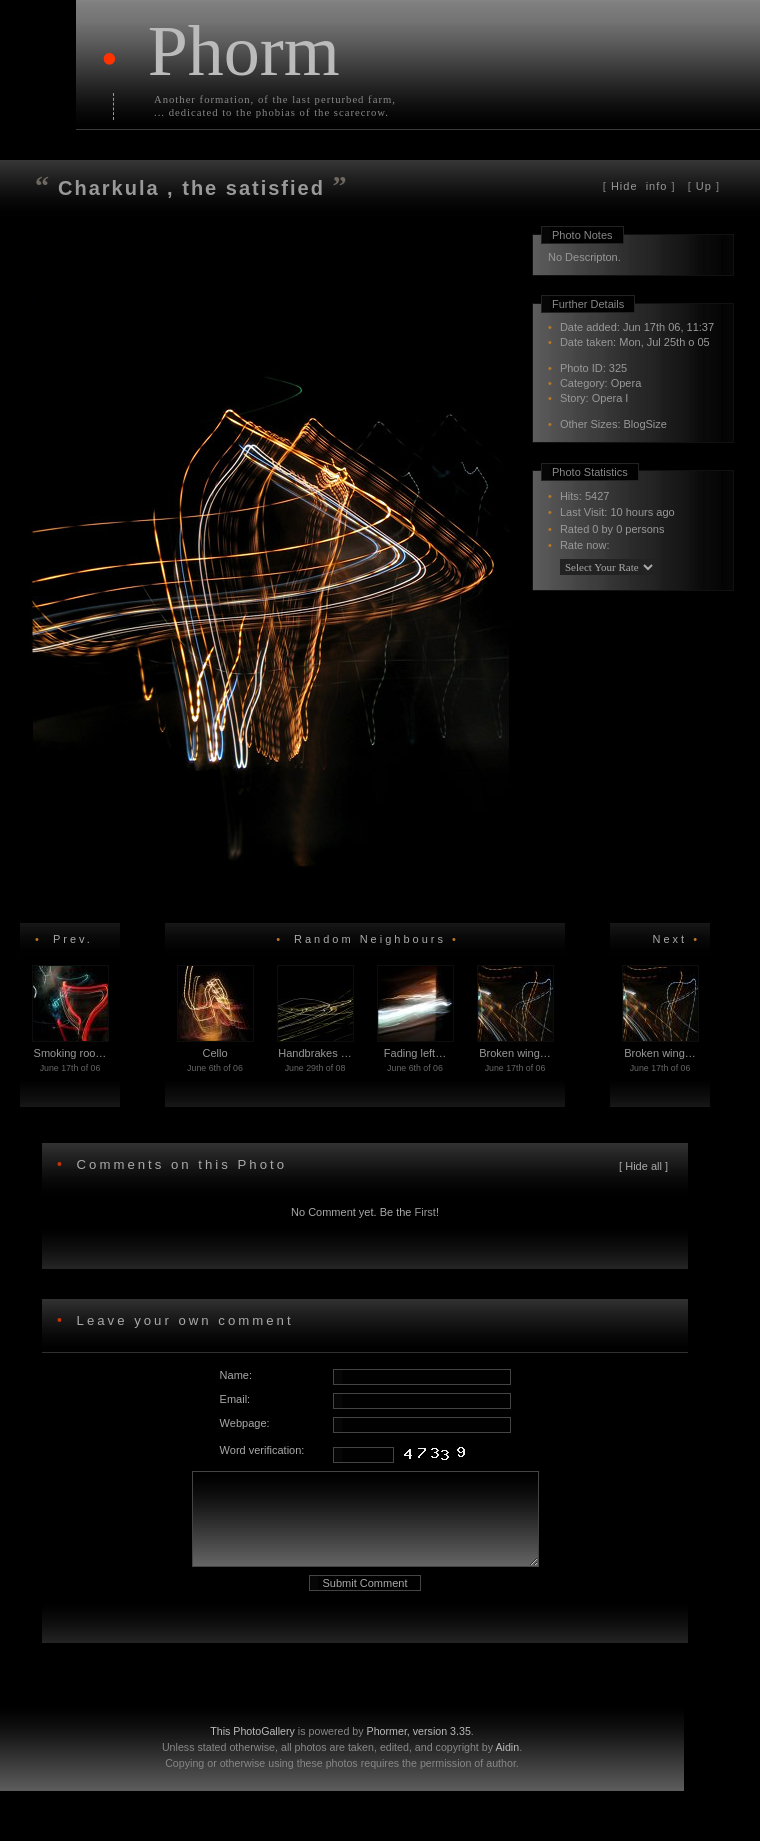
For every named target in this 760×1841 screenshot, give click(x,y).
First (425, 1212)
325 (618, 368)
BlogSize (645, 424)
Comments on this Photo (182, 1164)
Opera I (610, 398)
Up (704, 186)
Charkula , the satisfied (195, 188)
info (639, 186)
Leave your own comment (182, 1320)
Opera (626, 383)
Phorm (244, 51)
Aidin (507, 1765)
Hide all (643, 1166)
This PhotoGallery (252, 1749)
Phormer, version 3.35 (419, 1749)
